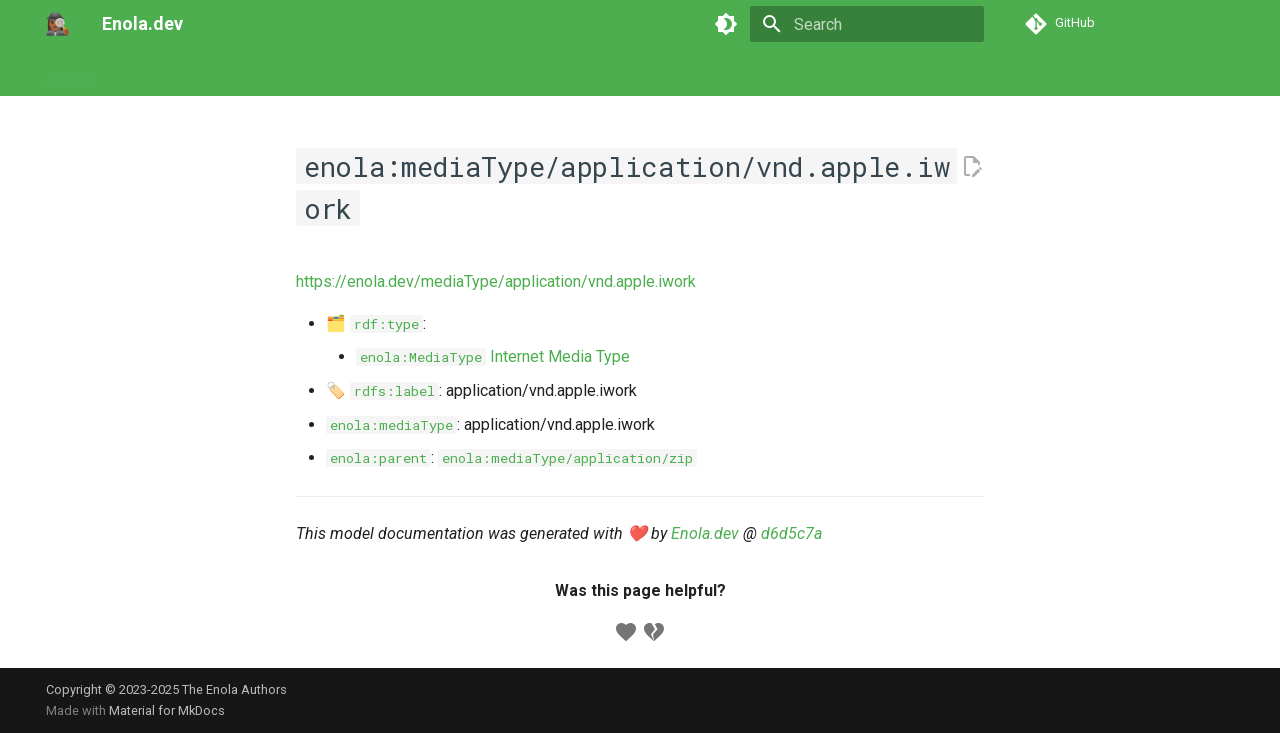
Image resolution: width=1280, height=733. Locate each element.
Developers (482, 73)
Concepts (393, 73)
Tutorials (143, 73)
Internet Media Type (493, 356)
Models (316, 73)
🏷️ (382, 390)
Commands (232, 73)
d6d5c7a (791, 533)
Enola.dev (705, 533)
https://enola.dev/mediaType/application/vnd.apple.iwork (496, 281)
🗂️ (374, 323)
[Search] (867, 24)
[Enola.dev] (58, 24)
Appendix (572, 73)
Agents (69, 73)
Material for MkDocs (167, 710)
